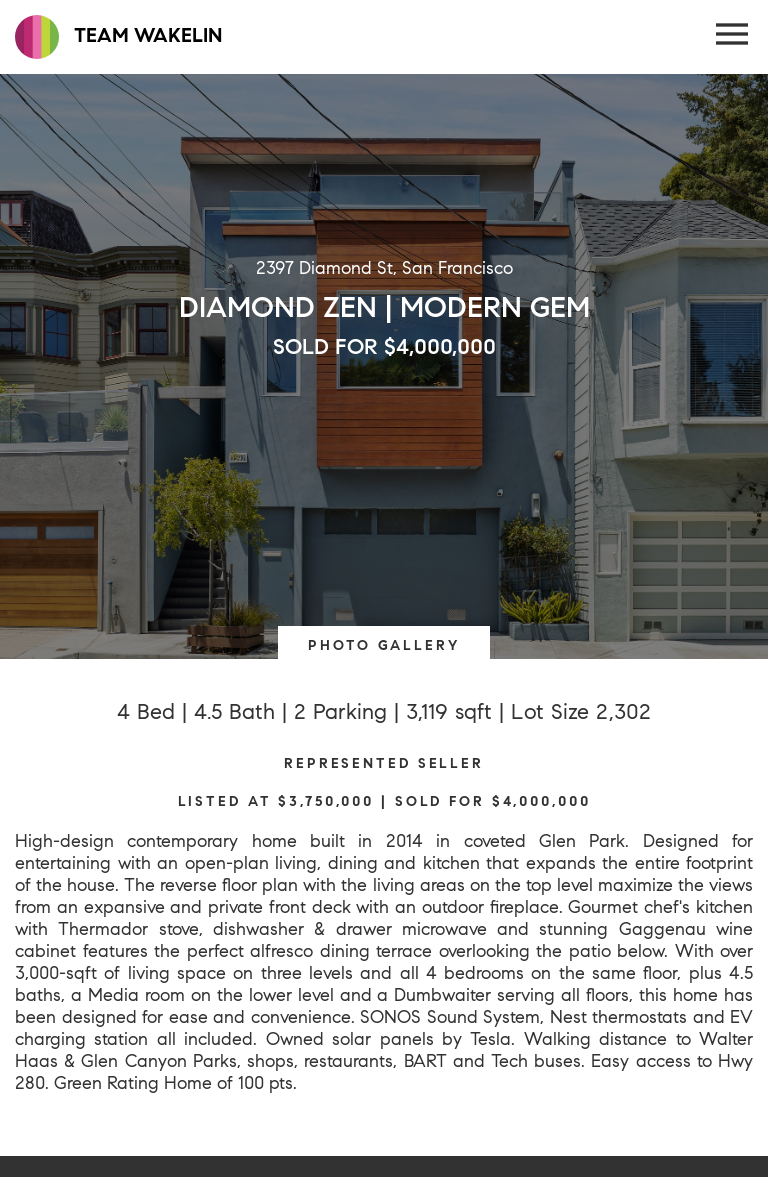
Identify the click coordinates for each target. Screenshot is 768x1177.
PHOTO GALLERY (383, 645)
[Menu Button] (733, 35)
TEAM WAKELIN (118, 37)
